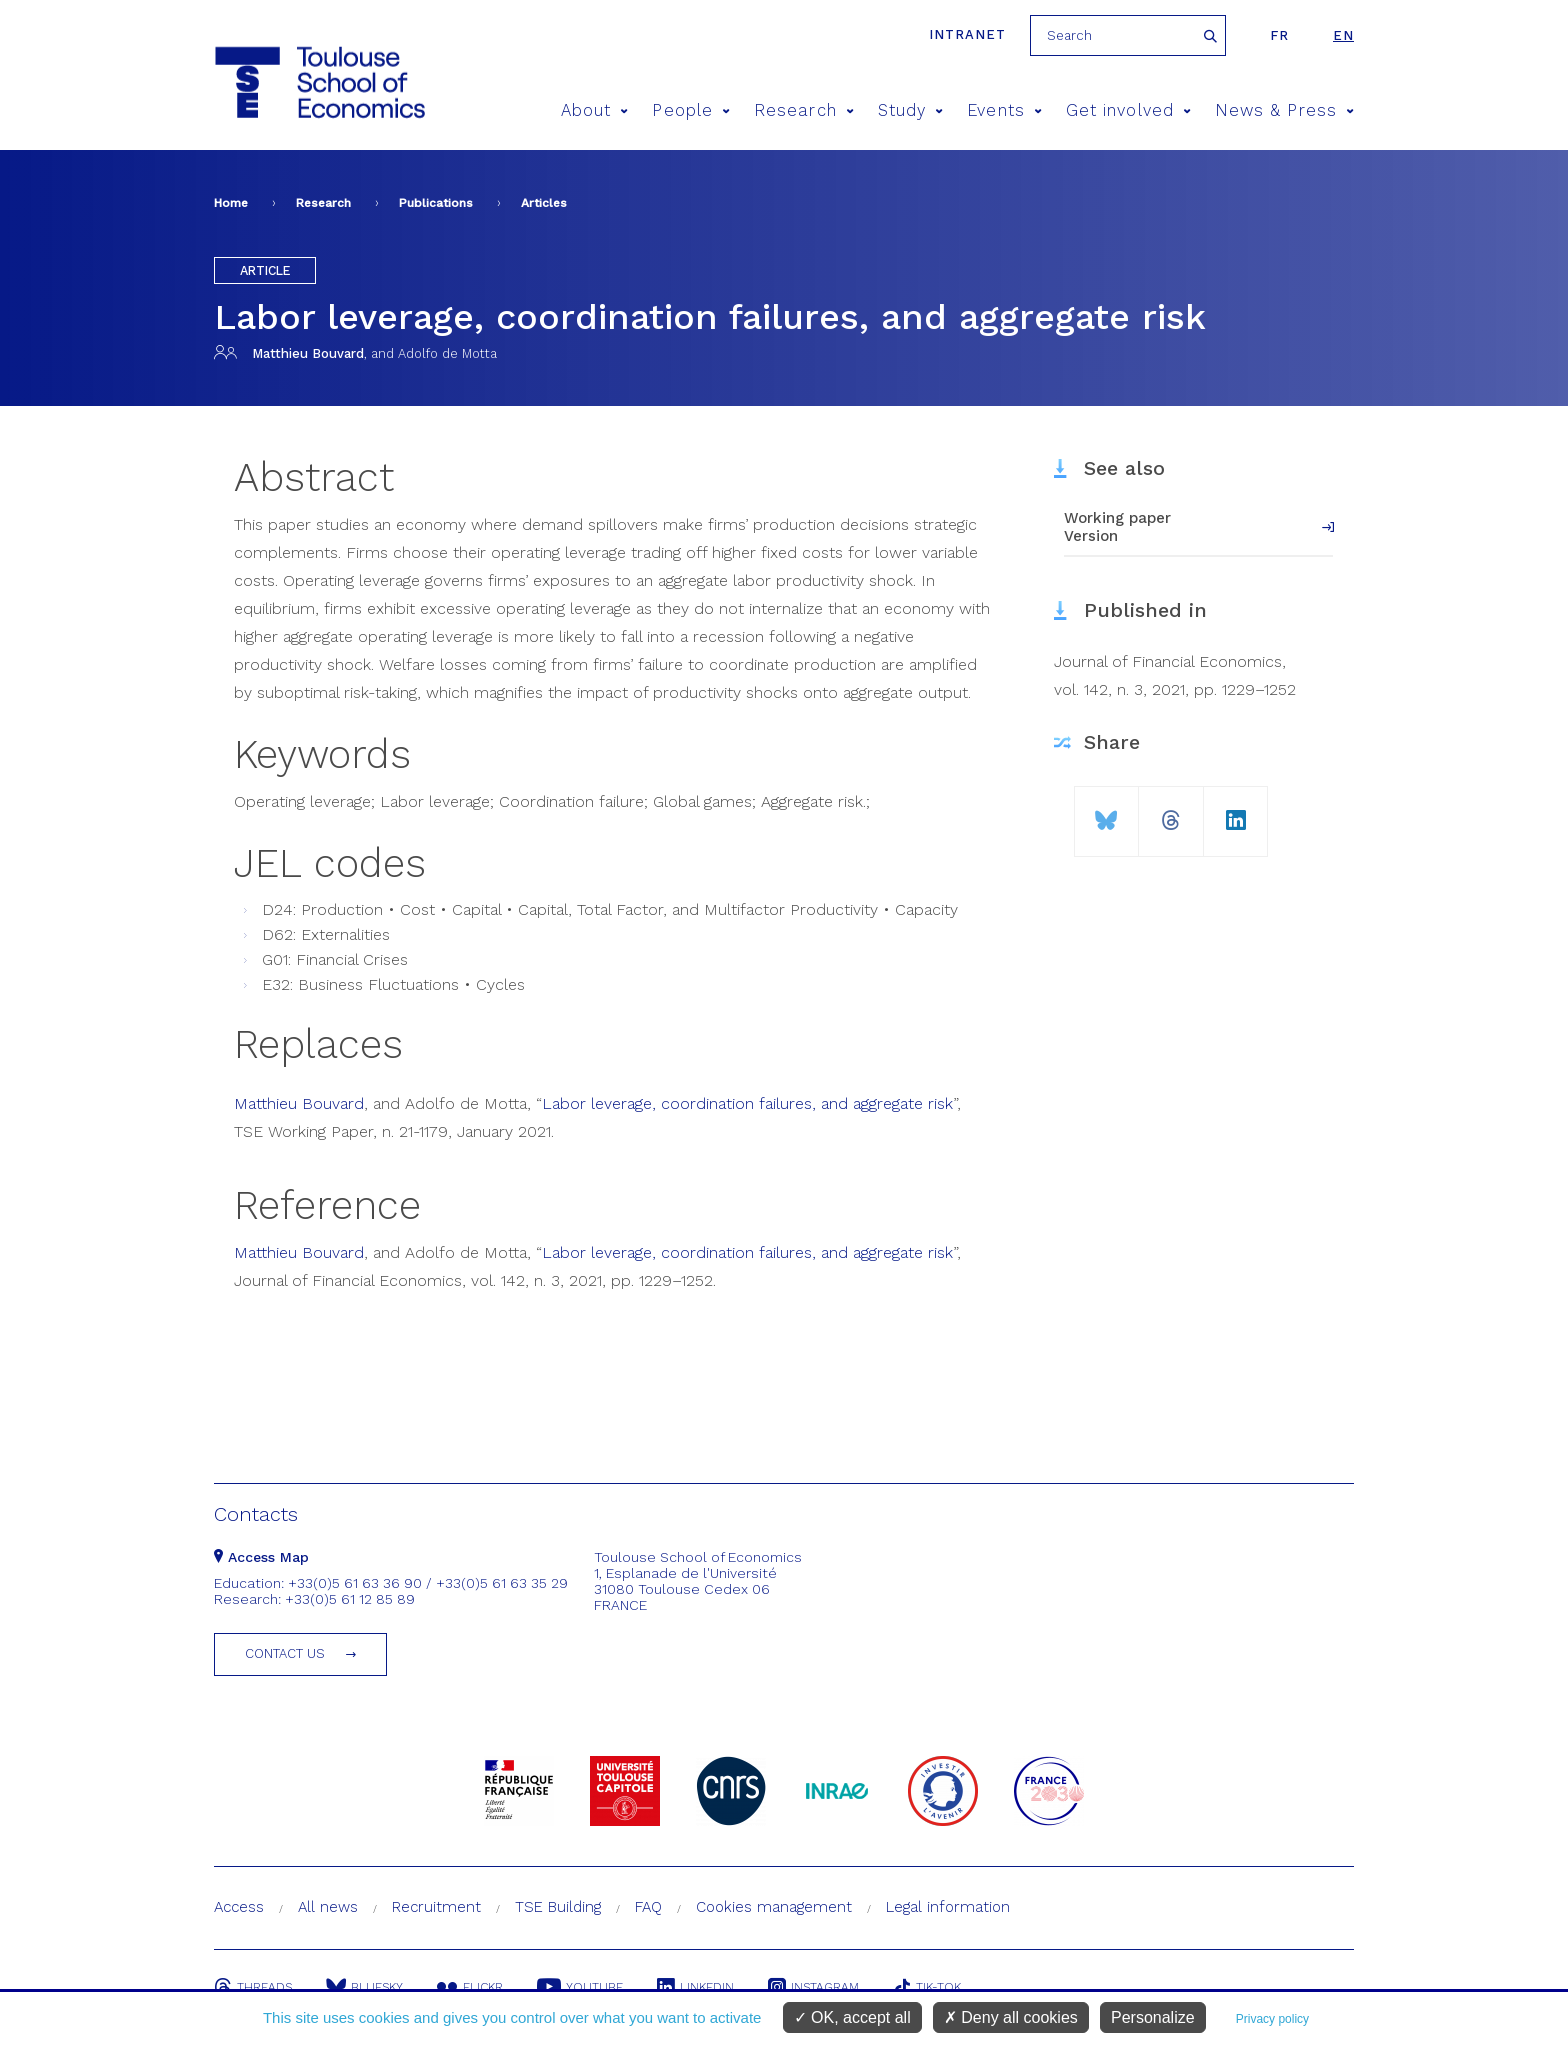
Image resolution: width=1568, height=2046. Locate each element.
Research (804, 110)
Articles (544, 203)
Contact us (285, 1653)
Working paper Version (1117, 527)
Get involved (1128, 110)
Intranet (967, 34)
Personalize (1153, 2017)
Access (239, 1907)
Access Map (261, 1557)
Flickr (470, 1987)
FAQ (648, 1907)
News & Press (1284, 110)
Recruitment (436, 1907)
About (595, 110)
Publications (436, 203)
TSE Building (558, 1907)
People (691, 110)
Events (1004, 110)
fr (1279, 35)
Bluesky (364, 1987)
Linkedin (695, 1987)
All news (328, 1907)
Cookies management (774, 1907)
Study (911, 110)
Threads (253, 1987)
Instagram (813, 1987)
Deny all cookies (1011, 2017)
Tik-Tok (927, 1987)
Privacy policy (1272, 2019)
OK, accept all (852, 2017)
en (1343, 35)
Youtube (580, 1987)
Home (231, 203)
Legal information (948, 1907)
